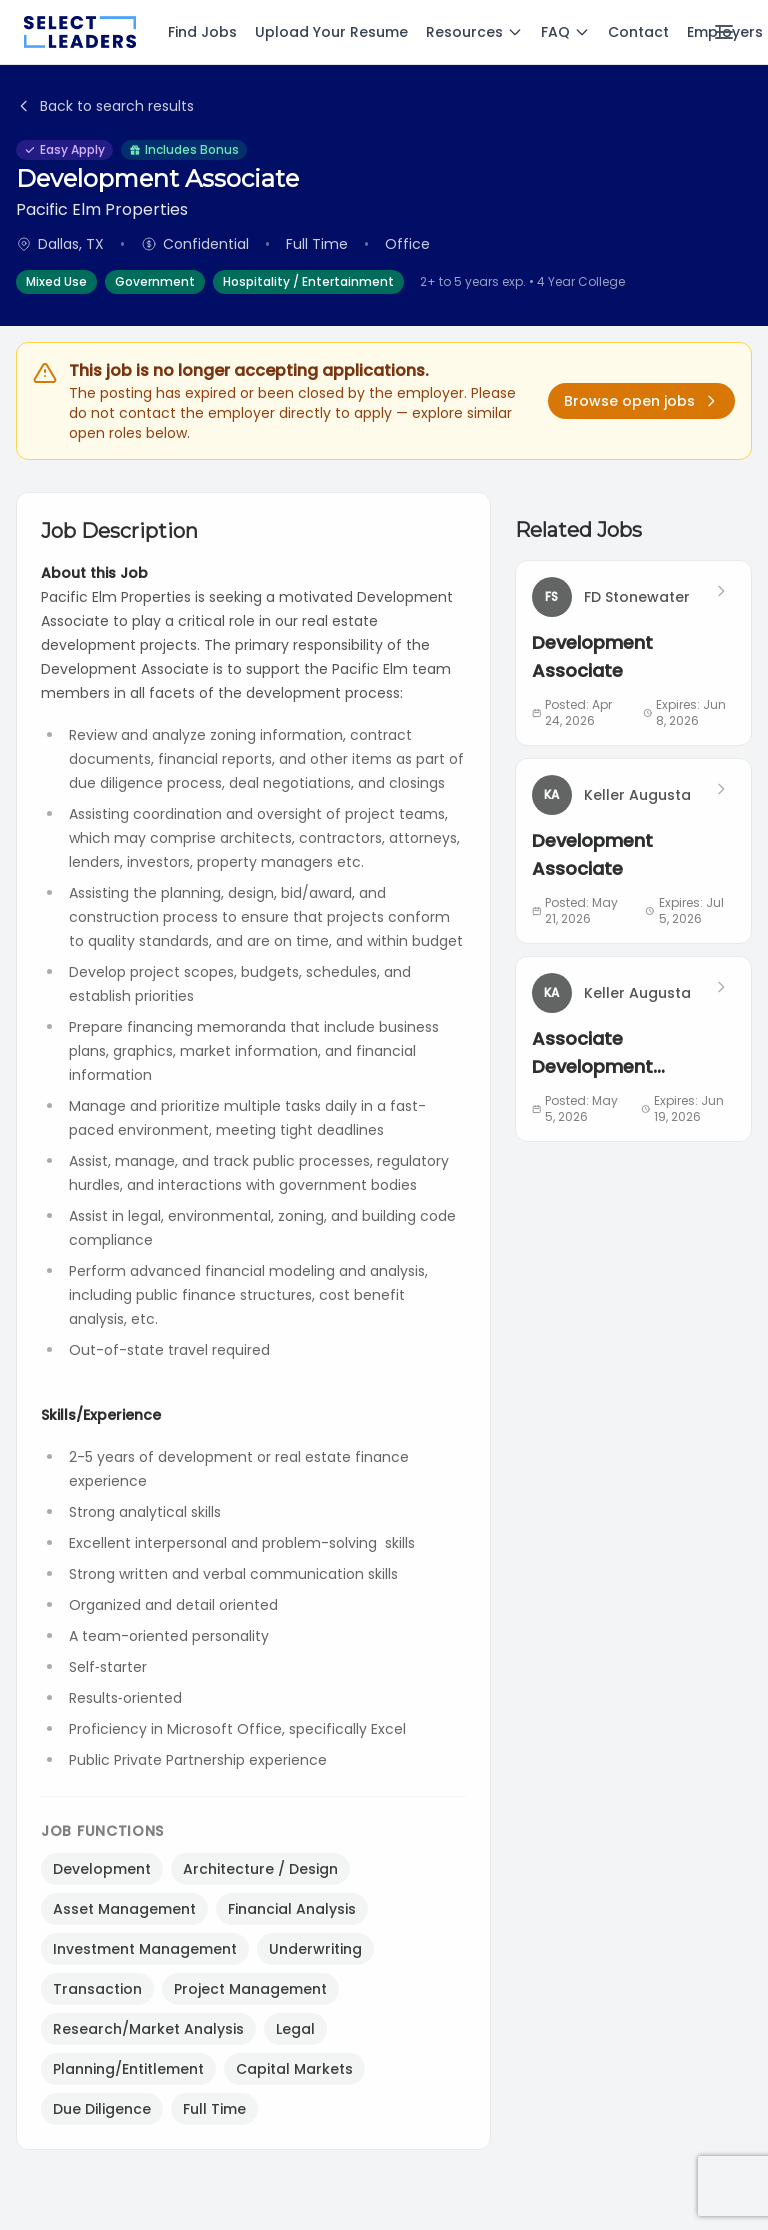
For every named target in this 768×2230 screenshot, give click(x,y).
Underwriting (315, 1949)
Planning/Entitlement (128, 2069)
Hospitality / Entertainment (308, 281)
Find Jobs (202, 32)
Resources (474, 32)
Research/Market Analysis (148, 2029)
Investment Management (145, 1949)
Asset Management (124, 1909)
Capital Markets (294, 2069)
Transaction (97, 1989)
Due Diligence (102, 2109)
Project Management (250, 1989)
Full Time (214, 2109)
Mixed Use (56, 281)
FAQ (565, 32)
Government (155, 281)
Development (102, 1869)
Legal (295, 2029)
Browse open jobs (641, 401)
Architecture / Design (260, 1869)
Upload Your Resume (331, 32)
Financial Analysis (292, 1909)
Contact (638, 32)
